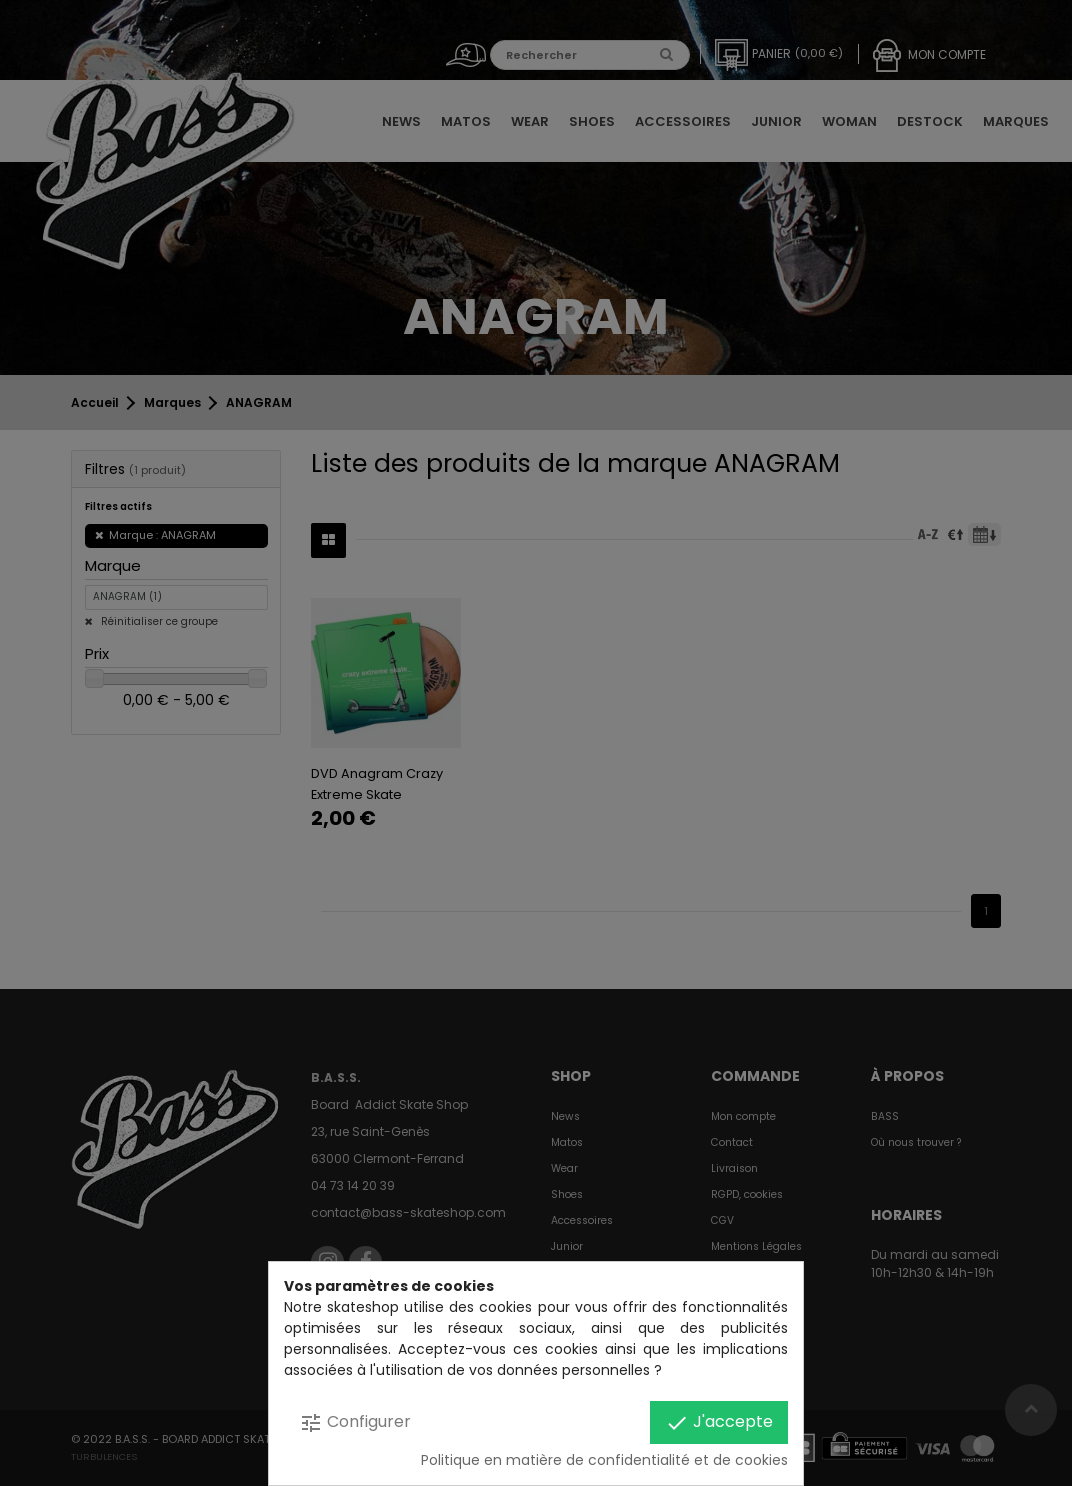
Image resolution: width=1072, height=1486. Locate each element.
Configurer (355, 1422)
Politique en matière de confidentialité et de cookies (604, 1460)
